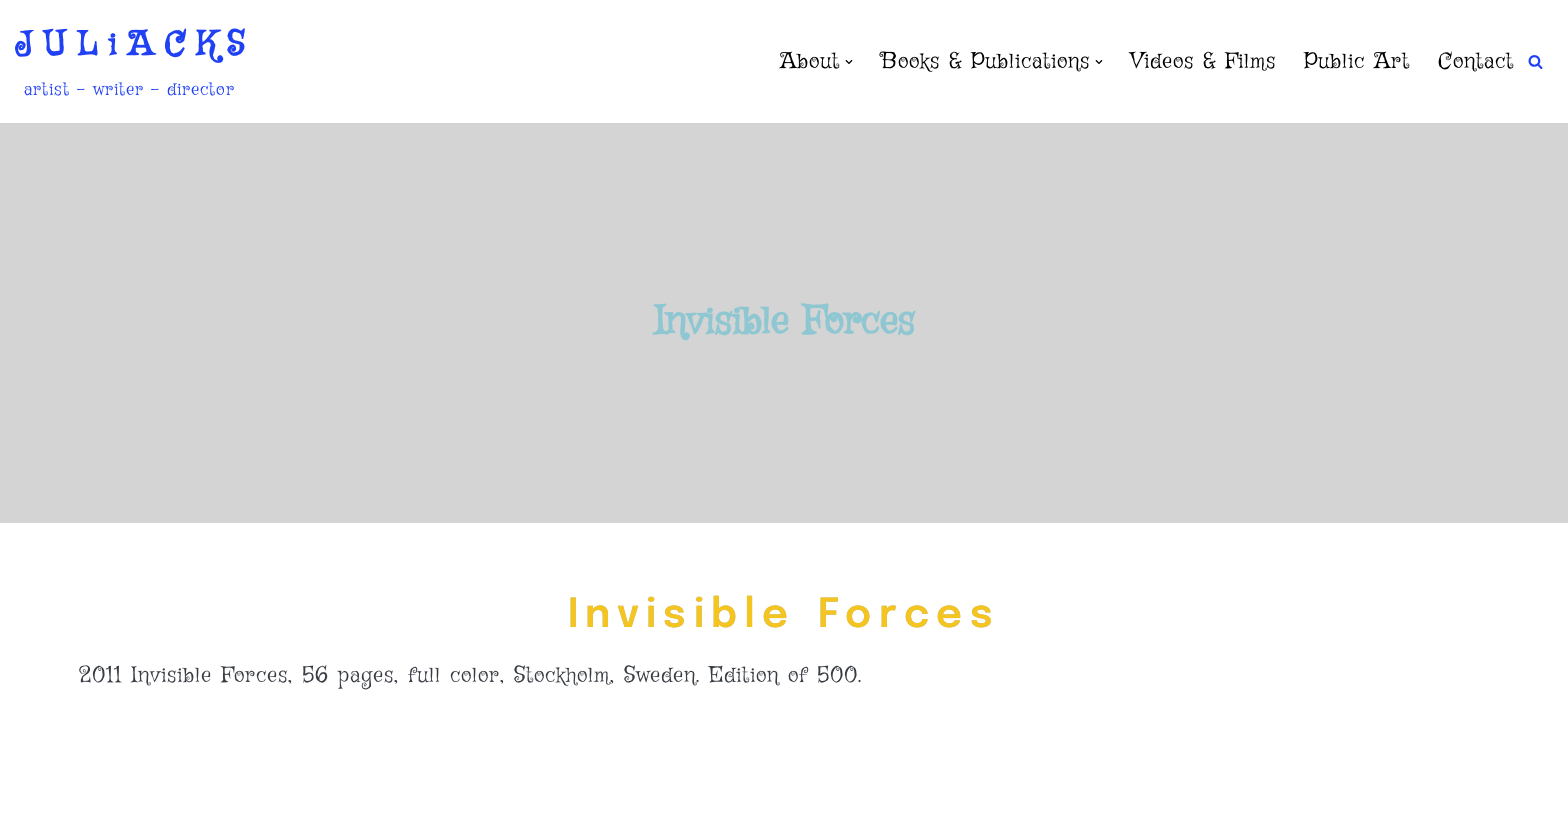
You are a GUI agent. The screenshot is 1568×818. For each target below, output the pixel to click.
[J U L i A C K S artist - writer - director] (129, 61)
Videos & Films (1203, 62)
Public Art (1357, 62)
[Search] (1535, 61)
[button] (849, 62)
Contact (1476, 62)
